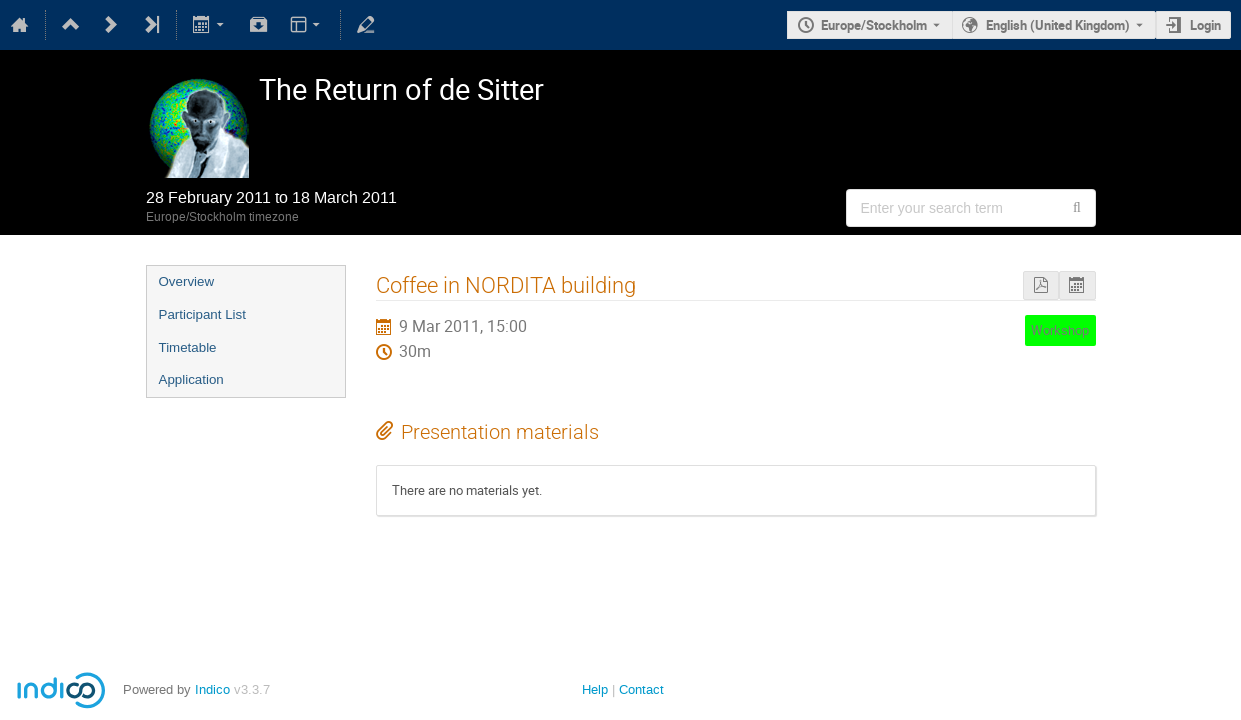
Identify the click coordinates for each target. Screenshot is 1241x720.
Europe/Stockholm (874, 25)
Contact (641, 689)
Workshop (1060, 330)
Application (191, 379)
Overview (187, 281)
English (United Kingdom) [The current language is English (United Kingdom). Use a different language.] (1058, 25)
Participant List (202, 314)
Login (1205, 25)
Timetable (188, 347)
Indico (212, 689)
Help (595, 689)
